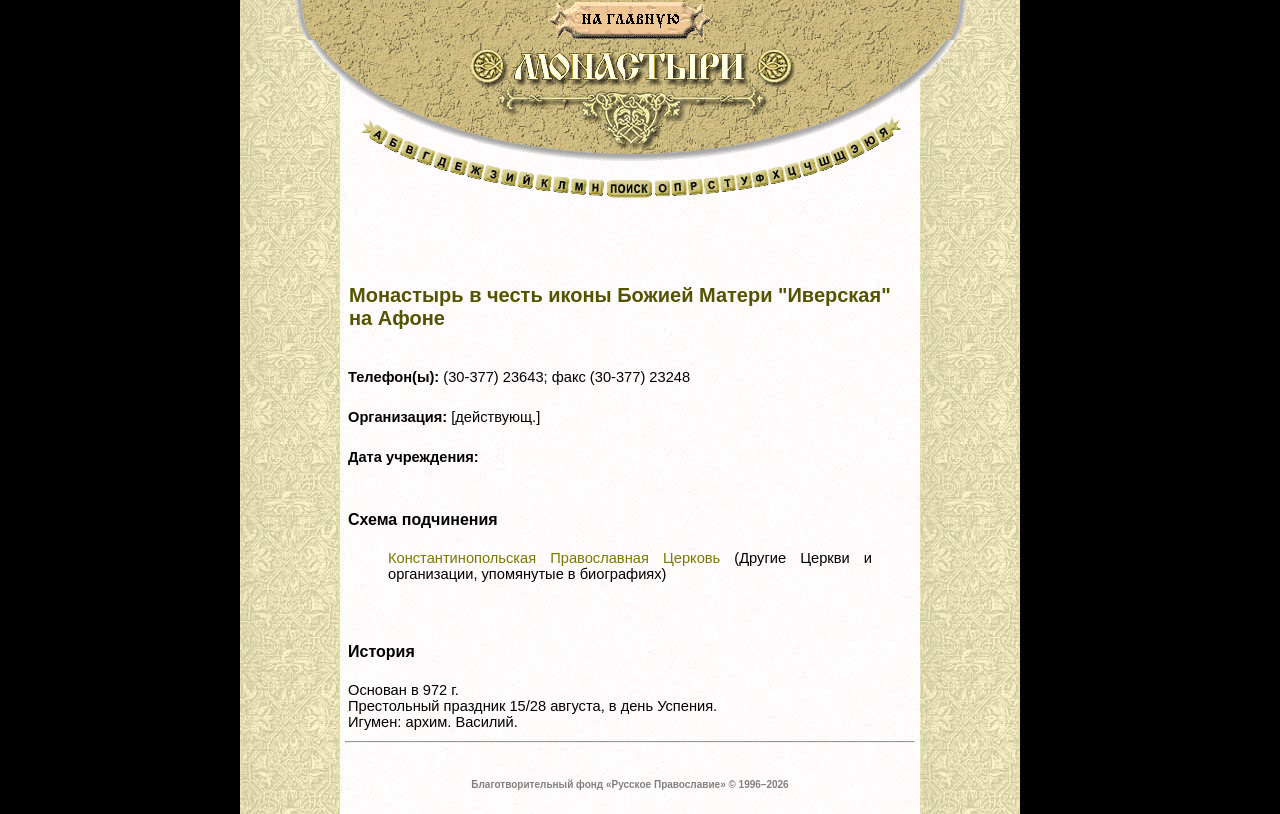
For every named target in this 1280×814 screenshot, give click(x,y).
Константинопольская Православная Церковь (554, 558)
